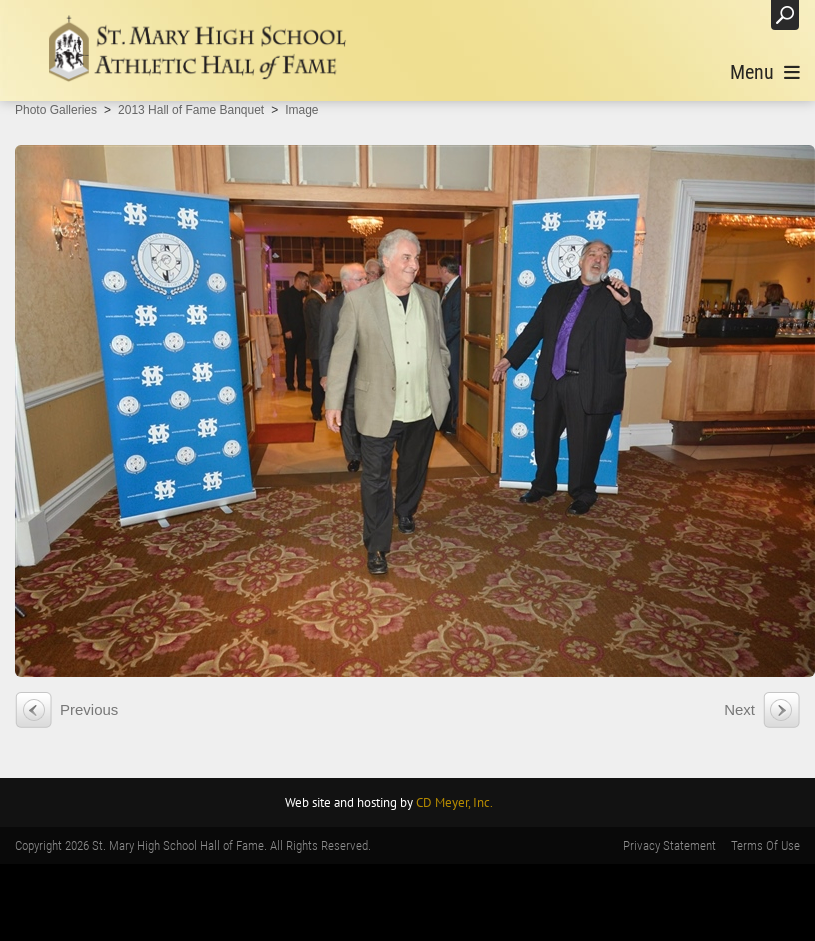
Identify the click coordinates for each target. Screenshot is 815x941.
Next (739, 709)
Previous (89, 709)
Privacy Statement (669, 845)
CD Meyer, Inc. (454, 802)
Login (735, 14)
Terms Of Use (765, 845)
